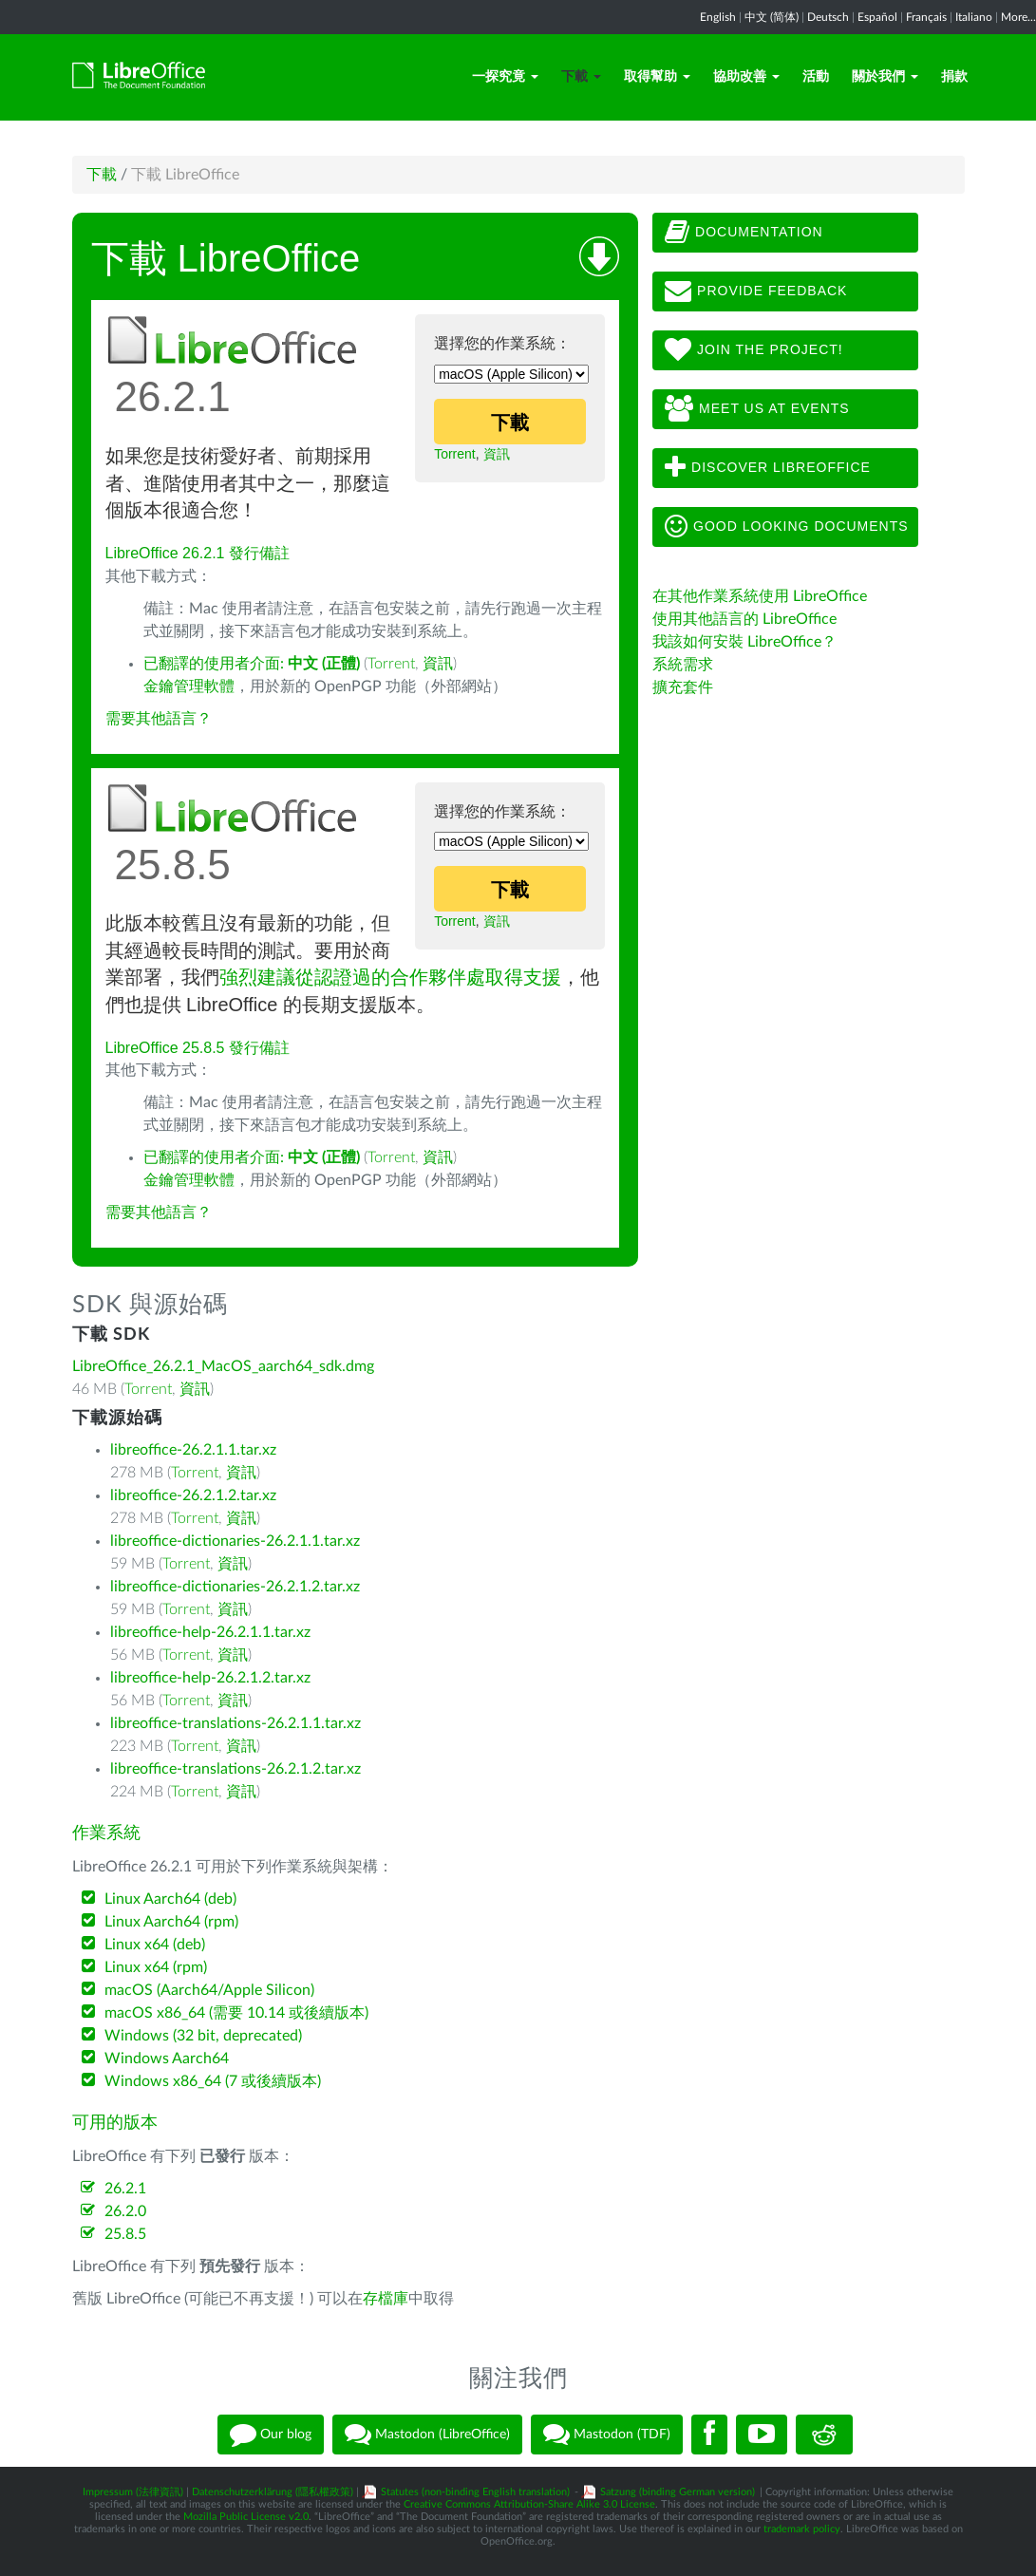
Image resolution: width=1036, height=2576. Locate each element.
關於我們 (885, 77)
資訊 (496, 453)
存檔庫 (385, 2298)
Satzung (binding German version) (677, 2492)
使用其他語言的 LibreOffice (744, 619)
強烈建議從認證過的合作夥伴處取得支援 (390, 977)
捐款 (954, 77)
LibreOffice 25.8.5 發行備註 (197, 1048)
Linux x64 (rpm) (155, 1967)
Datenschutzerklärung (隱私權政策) (272, 2492)
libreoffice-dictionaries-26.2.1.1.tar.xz (235, 1541)
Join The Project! (754, 350)
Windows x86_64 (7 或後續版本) (212, 2081)
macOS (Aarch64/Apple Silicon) (209, 1990)
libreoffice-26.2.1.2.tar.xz (193, 1495)
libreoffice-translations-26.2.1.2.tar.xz (235, 1769)
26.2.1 (125, 2188)
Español (877, 17)
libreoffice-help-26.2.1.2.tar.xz (210, 1677)
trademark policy (801, 2529)
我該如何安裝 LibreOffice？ (744, 641)
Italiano (973, 17)
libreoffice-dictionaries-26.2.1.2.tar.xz (235, 1586)
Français (926, 17)
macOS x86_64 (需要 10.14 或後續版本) (236, 2013)
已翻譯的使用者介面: (251, 663)
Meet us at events (757, 409)
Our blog (270, 2434)
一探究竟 (505, 77)
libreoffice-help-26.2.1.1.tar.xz (210, 1632)
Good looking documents (786, 527)
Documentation (743, 232)
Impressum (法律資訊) (133, 2492)
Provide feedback (756, 291)
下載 (581, 77)
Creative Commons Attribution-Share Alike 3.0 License (529, 2504)
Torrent (455, 453)
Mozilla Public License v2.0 (246, 2516)
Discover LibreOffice (768, 468)
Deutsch (828, 17)
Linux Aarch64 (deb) (170, 1899)
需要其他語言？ (158, 718)
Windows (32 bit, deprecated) (203, 2035)
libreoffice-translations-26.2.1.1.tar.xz (235, 1723)
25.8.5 (125, 2234)
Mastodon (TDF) (606, 2434)
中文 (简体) (771, 17)
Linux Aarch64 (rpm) (171, 1921)
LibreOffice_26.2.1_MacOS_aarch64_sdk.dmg (223, 1366)
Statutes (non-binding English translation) (475, 2492)
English (718, 17)
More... (1018, 17)
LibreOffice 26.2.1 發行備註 (197, 553)
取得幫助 (657, 77)
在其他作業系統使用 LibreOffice (759, 596)
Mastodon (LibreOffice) (427, 2434)
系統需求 (682, 664)
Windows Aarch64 (166, 2058)
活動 (815, 77)
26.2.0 (125, 2211)
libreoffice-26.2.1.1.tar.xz (193, 1449)
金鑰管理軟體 (189, 686)
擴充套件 (682, 687)
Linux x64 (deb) (154, 1944)
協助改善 (746, 77)
